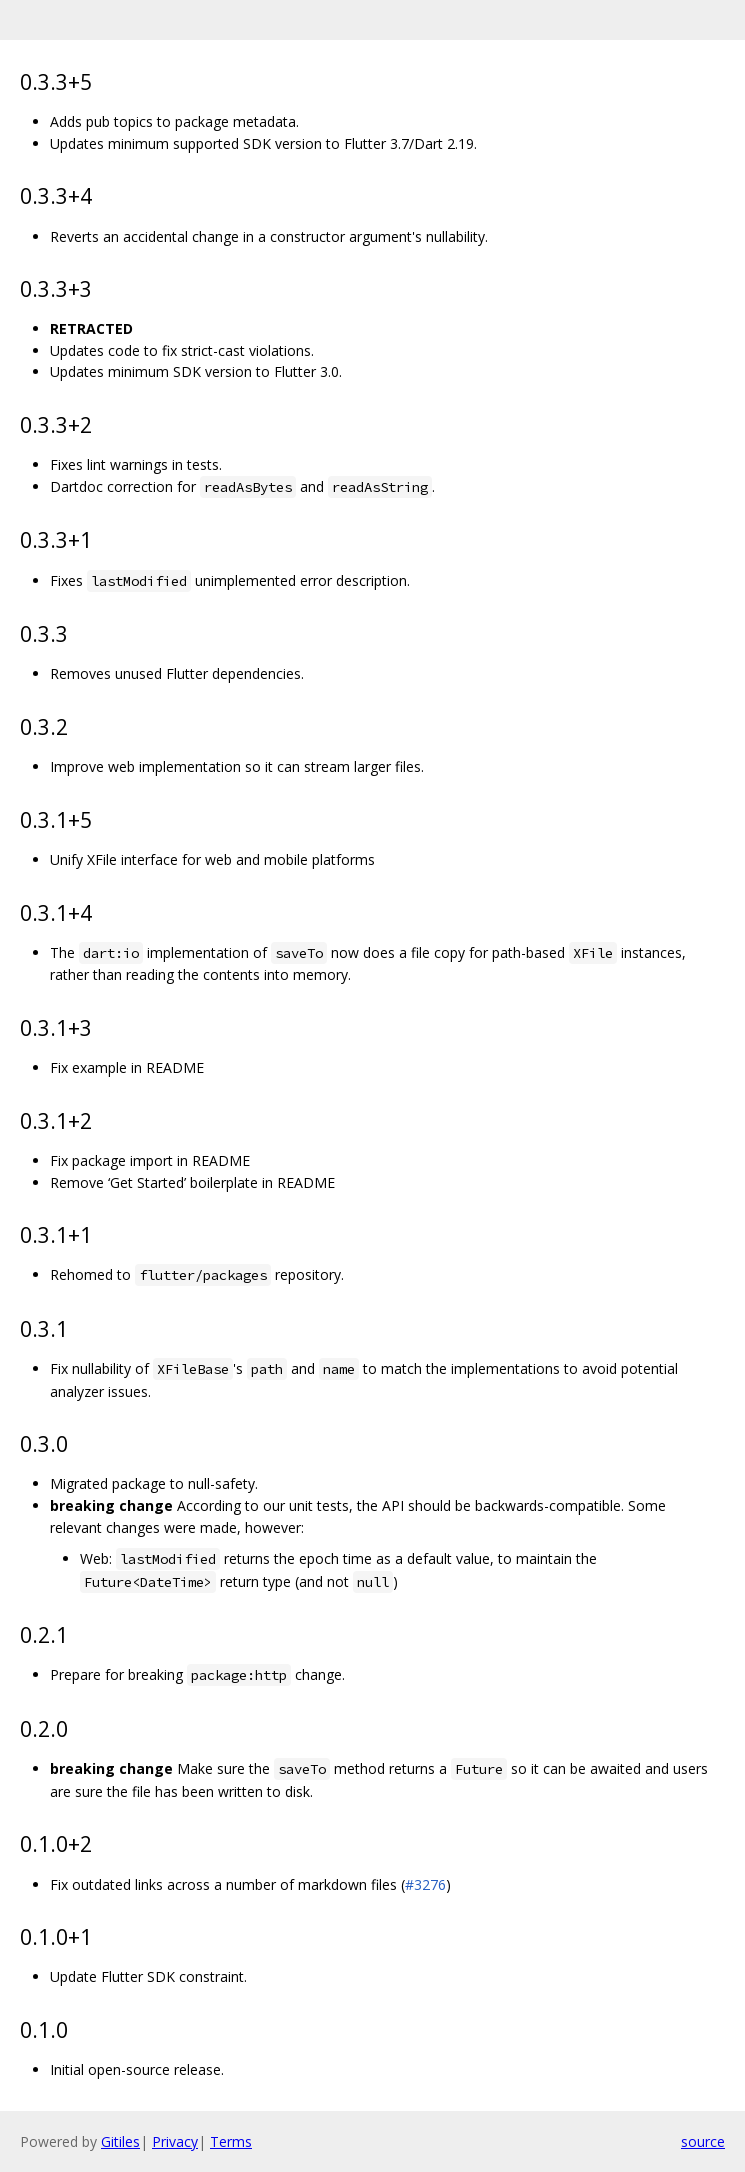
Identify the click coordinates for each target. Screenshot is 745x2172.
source (703, 2141)
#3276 (425, 1884)
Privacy (175, 2141)
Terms (231, 2141)
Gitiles (120, 2141)
